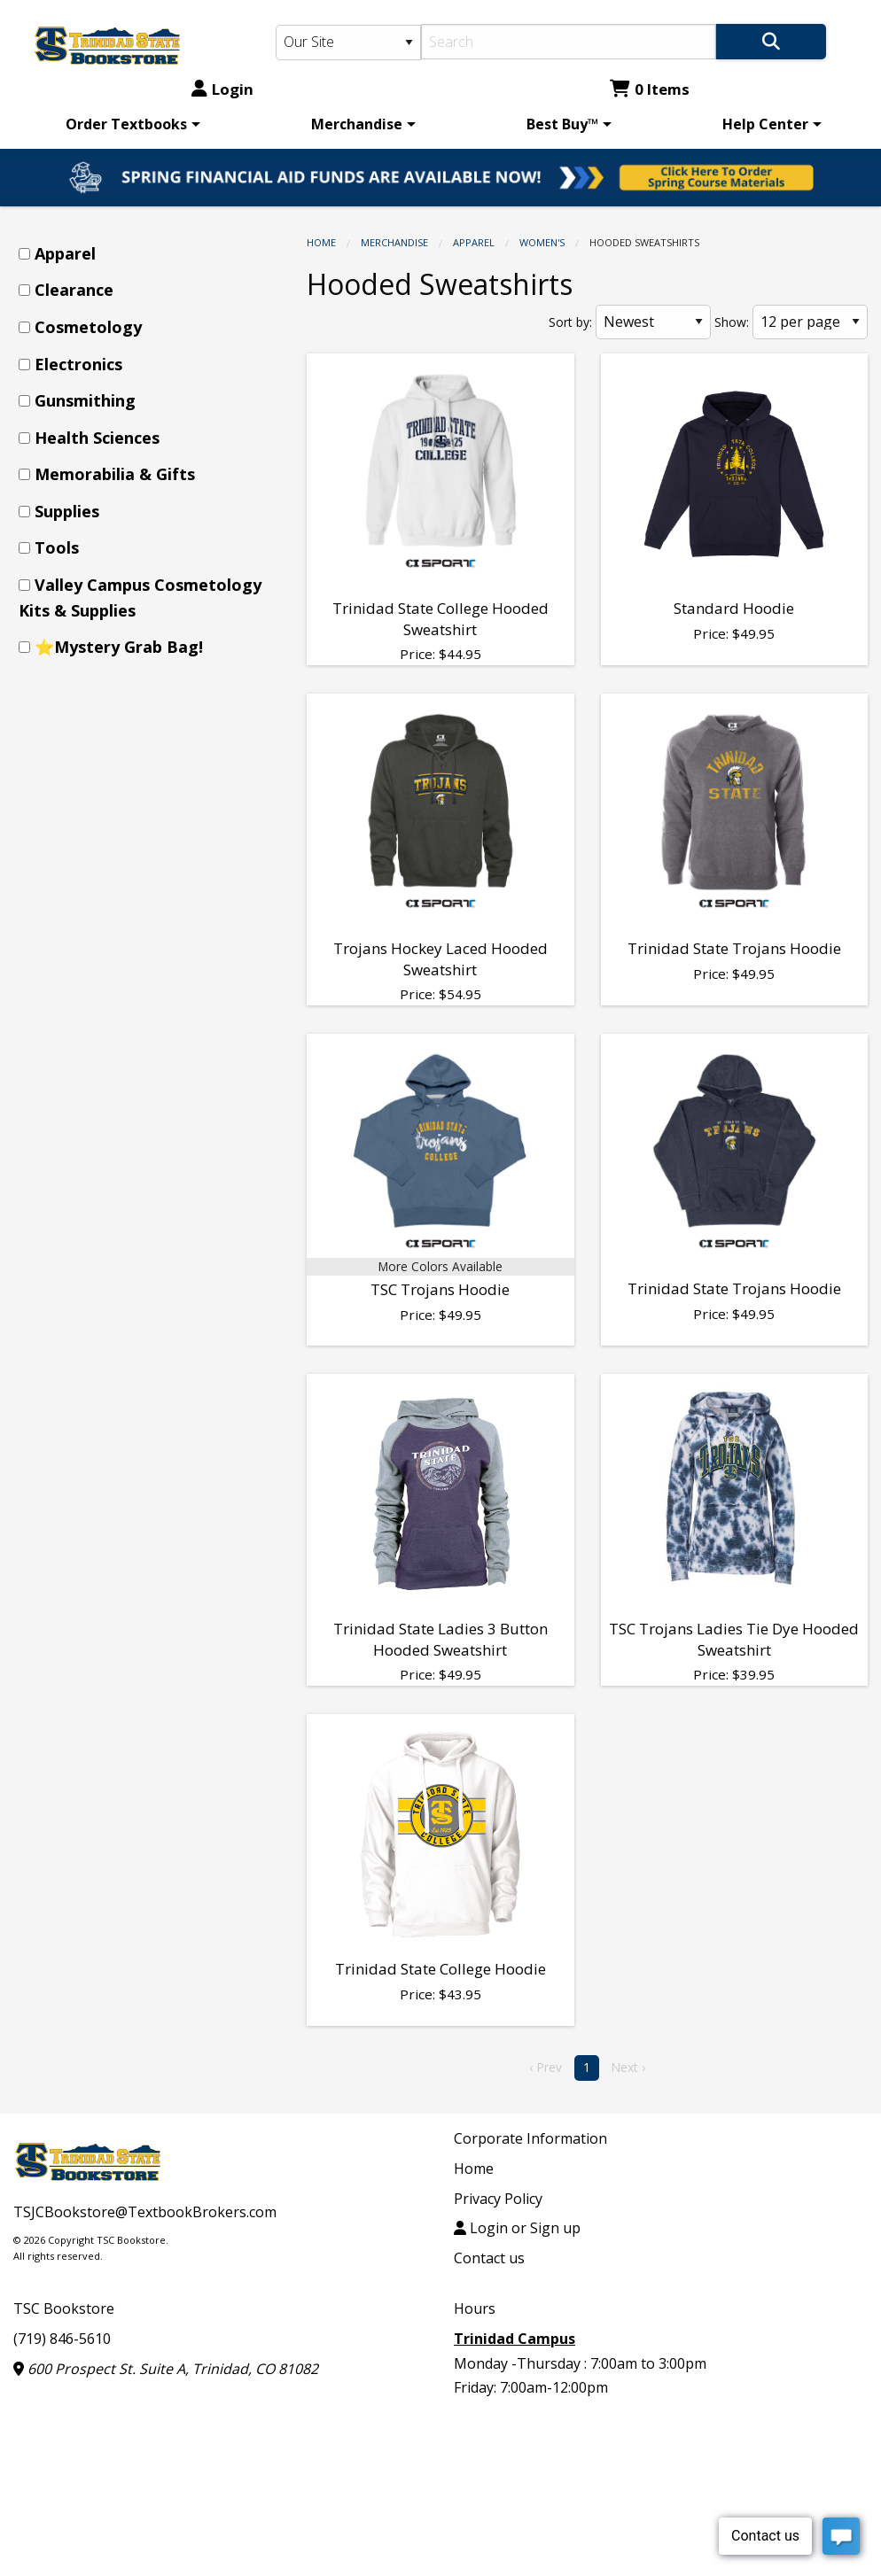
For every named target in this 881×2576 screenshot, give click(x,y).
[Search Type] (348, 42)
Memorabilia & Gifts (115, 474)
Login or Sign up (517, 2228)
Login (222, 89)
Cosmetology (88, 327)
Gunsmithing (85, 400)
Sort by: (570, 322)
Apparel (474, 242)
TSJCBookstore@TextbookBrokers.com (145, 2212)
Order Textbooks (126, 124)
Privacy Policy (498, 2198)
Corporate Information (530, 2138)
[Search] (568, 41)
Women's (542, 242)
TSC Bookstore (63, 2308)
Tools (57, 547)
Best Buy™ (562, 124)
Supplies (67, 511)
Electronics (78, 364)
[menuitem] (129, 124)
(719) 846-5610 (62, 2338)
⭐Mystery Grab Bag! (119, 646)
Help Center (765, 124)
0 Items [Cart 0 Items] (650, 89)
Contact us (489, 2258)
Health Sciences (97, 437)
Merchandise (356, 124)
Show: (731, 322)
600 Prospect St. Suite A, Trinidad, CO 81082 (165, 2368)
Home (321, 242)
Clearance (74, 289)
